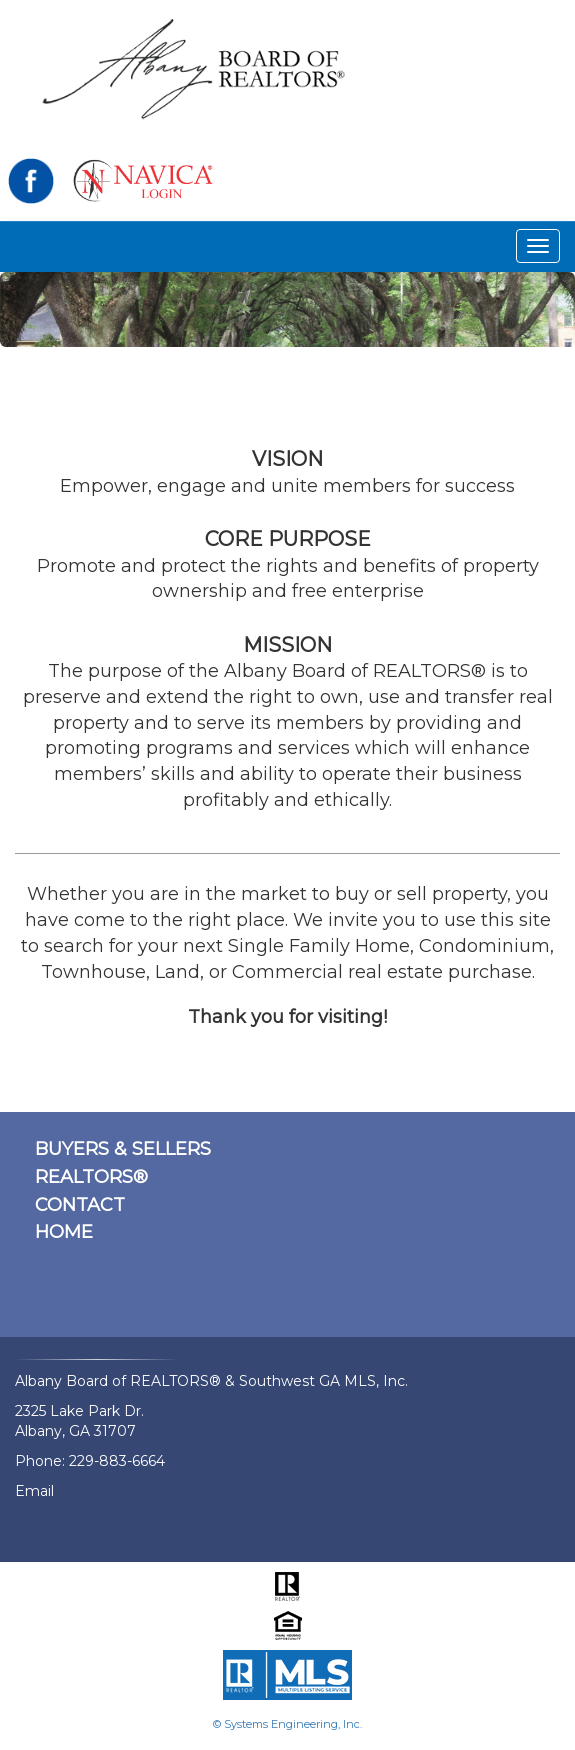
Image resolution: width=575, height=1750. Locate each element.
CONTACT (80, 1205)
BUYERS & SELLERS (123, 1149)
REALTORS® (91, 1177)
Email (34, 1491)
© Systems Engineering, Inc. (287, 1724)
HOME (64, 1232)
